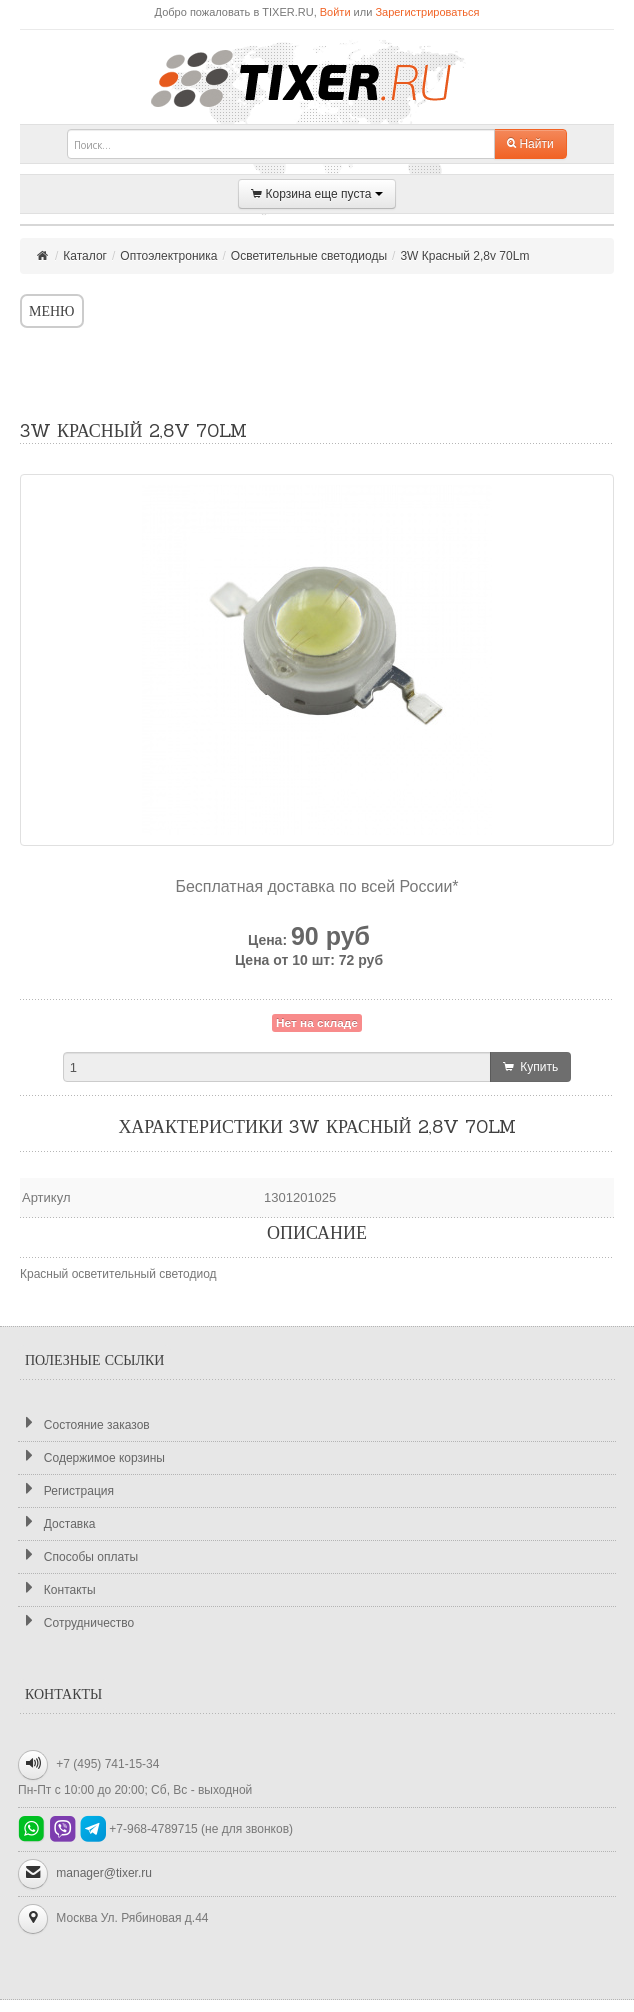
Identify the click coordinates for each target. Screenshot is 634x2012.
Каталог (85, 256)
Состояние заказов (84, 1424)
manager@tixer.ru (104, 1873)
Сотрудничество (76, 1622)
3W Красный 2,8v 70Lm (464, 256)
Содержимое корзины (91, 1457)
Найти (530, 144)
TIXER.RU (317, 77)
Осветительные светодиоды (309, 256)
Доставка (56, 1523)
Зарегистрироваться (427, 12)
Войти (335, 12)
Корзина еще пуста (317, 194)
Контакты (57, 1589)
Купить (531, 1067)
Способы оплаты (78, 1556)
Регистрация (66, 1490)
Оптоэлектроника (168, 256)
